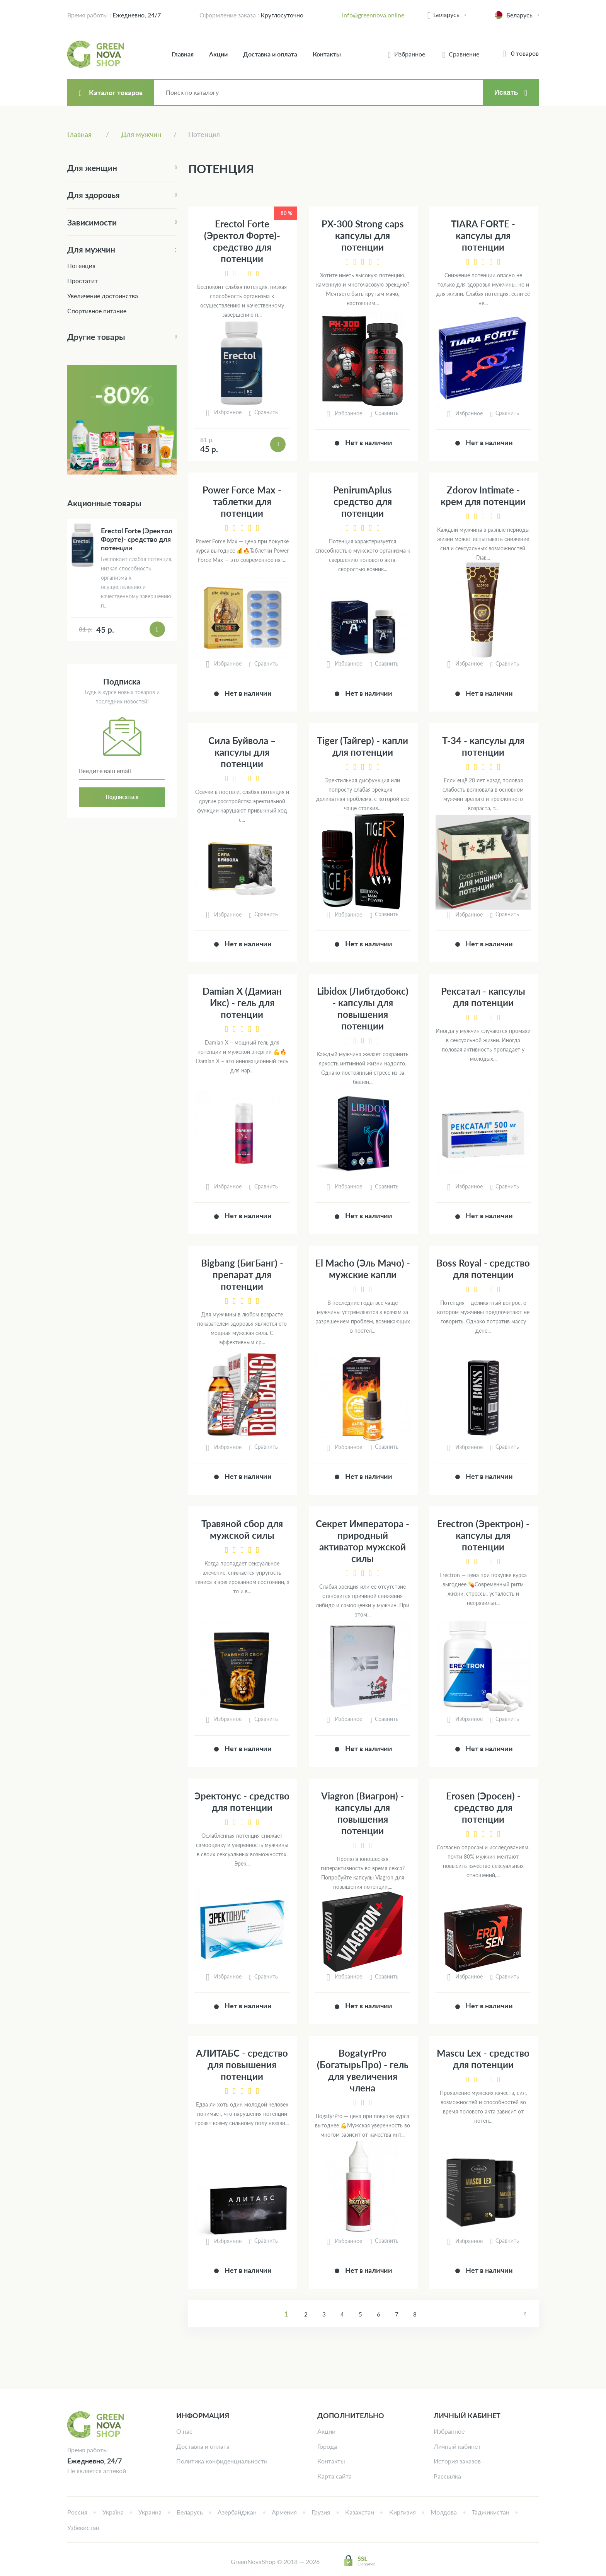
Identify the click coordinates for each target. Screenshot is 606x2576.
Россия (77, 2512)
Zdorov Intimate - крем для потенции (483, 495)
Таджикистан (490, 2512)
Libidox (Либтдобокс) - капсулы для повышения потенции (363, 1008)
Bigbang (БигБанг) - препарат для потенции (242, 1274)
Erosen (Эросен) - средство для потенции (483, 1807)
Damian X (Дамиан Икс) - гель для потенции (242, 1002)
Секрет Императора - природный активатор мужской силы (362, 1541)
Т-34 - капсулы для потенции (483, 746)
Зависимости (92, 222)
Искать (506, 92)
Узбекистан (83, 2527)
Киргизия (402, 2512)
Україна (113, 2512)
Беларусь (446, 14)
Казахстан (359, 2512)
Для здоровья (93, 195)
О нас (184, 2431)
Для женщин (92, 167)
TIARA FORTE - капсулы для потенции (483, 235)
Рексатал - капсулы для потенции (483, 996)
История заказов (457, 2461)
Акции (218, 54)
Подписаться (122, 797)
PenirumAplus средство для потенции (362, 501)
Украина (150, 2512)
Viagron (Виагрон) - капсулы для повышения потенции (362, 1813)
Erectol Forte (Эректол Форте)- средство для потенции (242, 241)
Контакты (327, 54)
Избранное (449, 2431)
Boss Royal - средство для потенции (483, 1268)
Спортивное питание (96, 310)
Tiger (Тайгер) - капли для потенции (362, 746)
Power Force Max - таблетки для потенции (242, 501)
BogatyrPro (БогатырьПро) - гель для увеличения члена (363, 2070)
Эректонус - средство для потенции (241, 1801)
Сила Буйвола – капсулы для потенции (242, 752)
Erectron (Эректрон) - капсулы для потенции (483, 1535)
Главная (183, 54)
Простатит (82, 280)
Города (327, 2446)
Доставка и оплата (270, 54)
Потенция (81, 265)
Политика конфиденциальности (221, 2461)
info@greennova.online (373, 15)
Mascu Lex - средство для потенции (483, 2058)
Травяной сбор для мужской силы (242, 1529)
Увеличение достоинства (102, 295)
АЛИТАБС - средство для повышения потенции (242, 2064)
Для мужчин (91, 249)
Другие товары (96, 336)
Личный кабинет (457, 2446)
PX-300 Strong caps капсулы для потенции (363, 235)
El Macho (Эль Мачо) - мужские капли (362, 1268)
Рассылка (447, 2476)
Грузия (321, 2512)
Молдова (444, 2512)
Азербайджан (237, 2512)
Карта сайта (334, 2476)
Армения (284, 2512)
